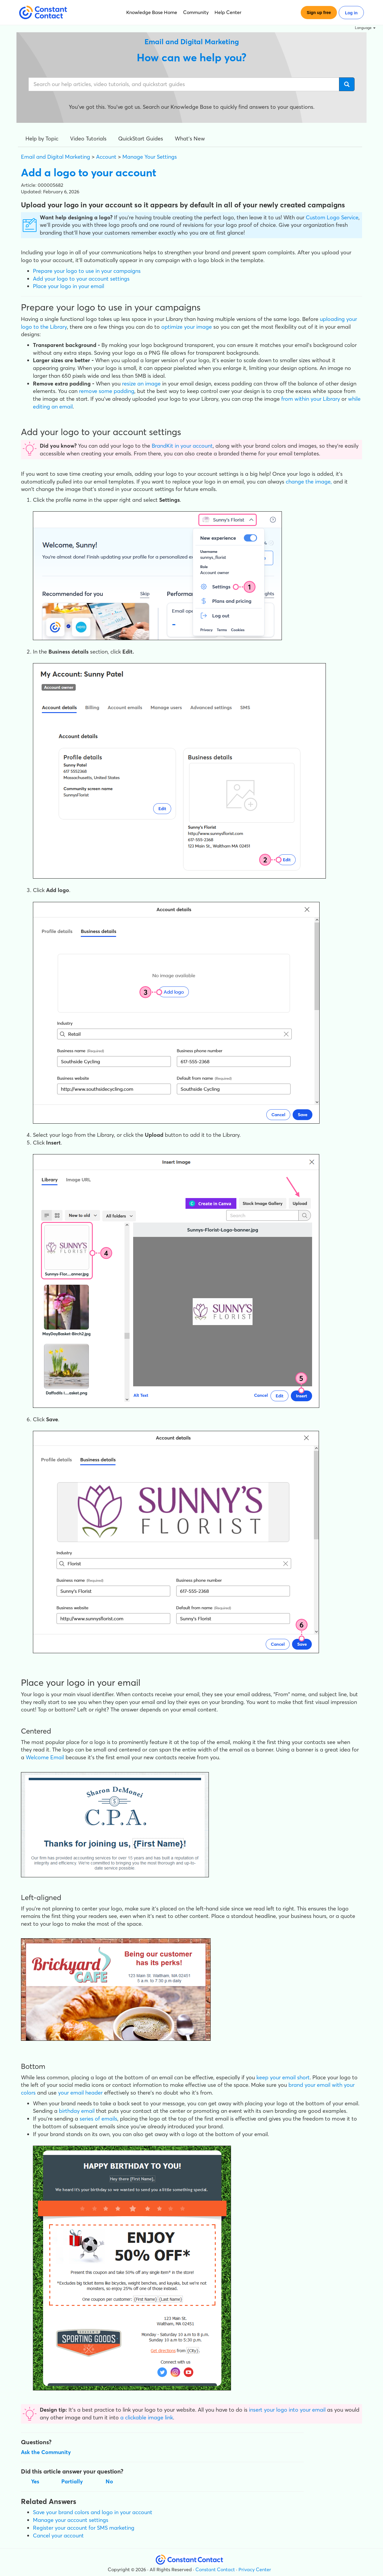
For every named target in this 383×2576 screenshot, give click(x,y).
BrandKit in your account (182, 445)
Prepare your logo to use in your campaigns (87, 270)
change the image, (309, 481)
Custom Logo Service (332, 217)
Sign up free (319, 12)
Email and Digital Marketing (55, 156)
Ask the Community (46, 2452)
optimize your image (186, 326)
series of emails (98, 2118)
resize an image (141, 383)
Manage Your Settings (149, 156)
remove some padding (106, 391)
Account (106, 156)
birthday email (77, 2110)
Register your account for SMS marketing (83, 2527)
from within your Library (310, 398)
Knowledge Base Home (151, 12)
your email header (80, 2092)
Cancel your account (58, 2535)
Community (196, 12)
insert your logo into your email (287, 2409)
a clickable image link (146, 2417)
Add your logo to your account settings (81, 278)
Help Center (228, 12)
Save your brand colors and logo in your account (92, 2512)
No (109, 2481)
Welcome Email (45, 1757)
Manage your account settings (70, 2520)
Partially (72, 2481)
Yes (35, 2481)
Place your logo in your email (68, 286)
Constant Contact (215, 2569)
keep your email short (283, 2077)
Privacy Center (254, 2569)
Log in (351, 12)
